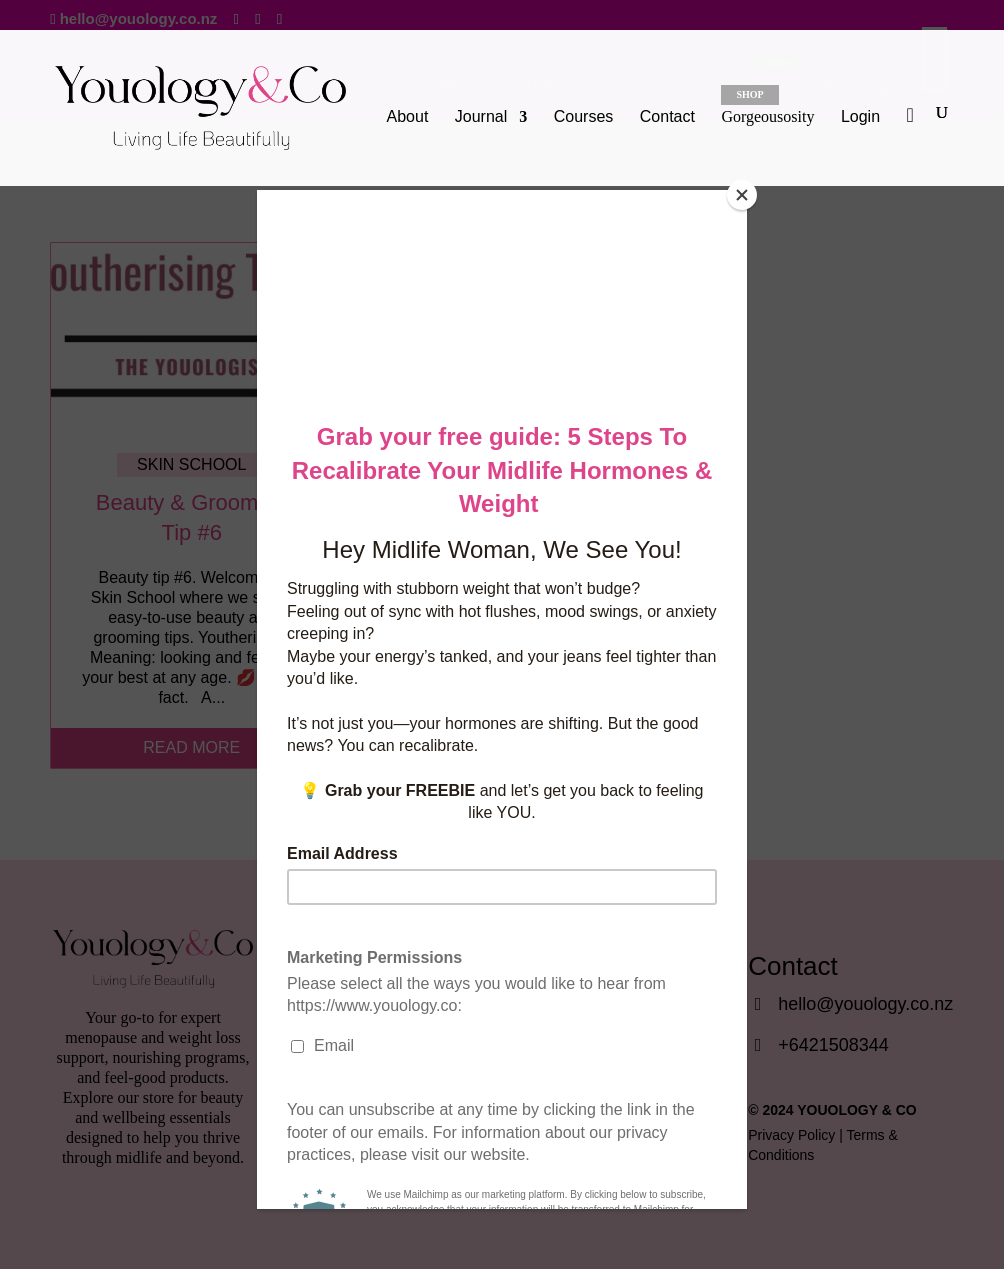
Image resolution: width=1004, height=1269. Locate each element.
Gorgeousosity (767, 105)
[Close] (742, 195)
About (408, 117)
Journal (481, 117)
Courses (584, 117)
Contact (667, 117)
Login (860, 117)
